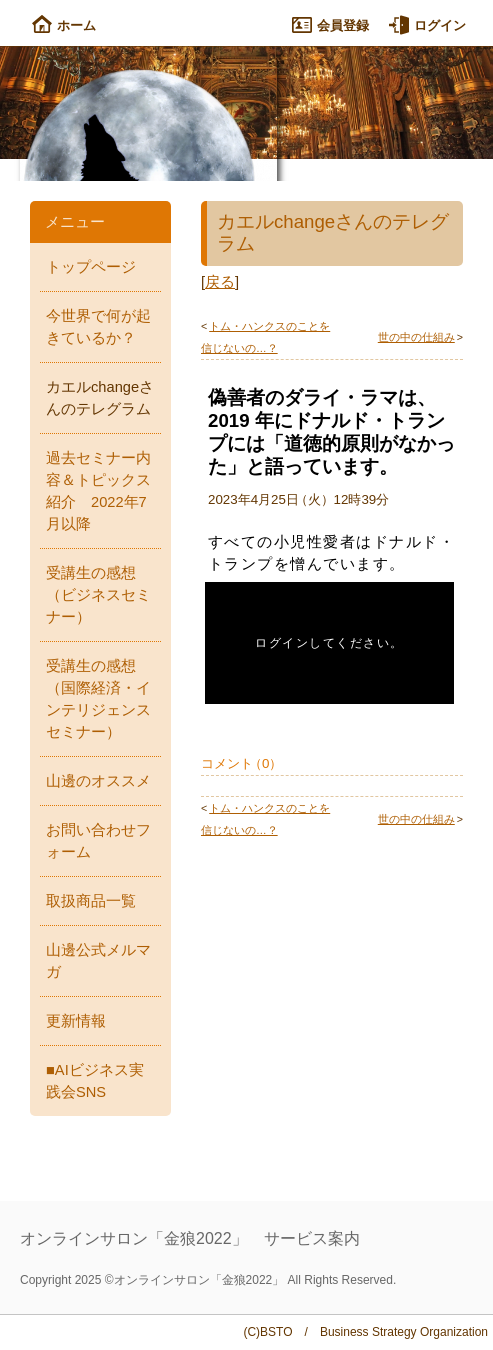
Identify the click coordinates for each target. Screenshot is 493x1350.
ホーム (64, 25)
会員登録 (330, 25)
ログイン (427, 25)
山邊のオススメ (98, 781)
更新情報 (76, 1021)
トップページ (91, 267)
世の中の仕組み (416, 337)
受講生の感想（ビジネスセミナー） (98, 595)
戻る (220, 282)
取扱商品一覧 (91, 901)
